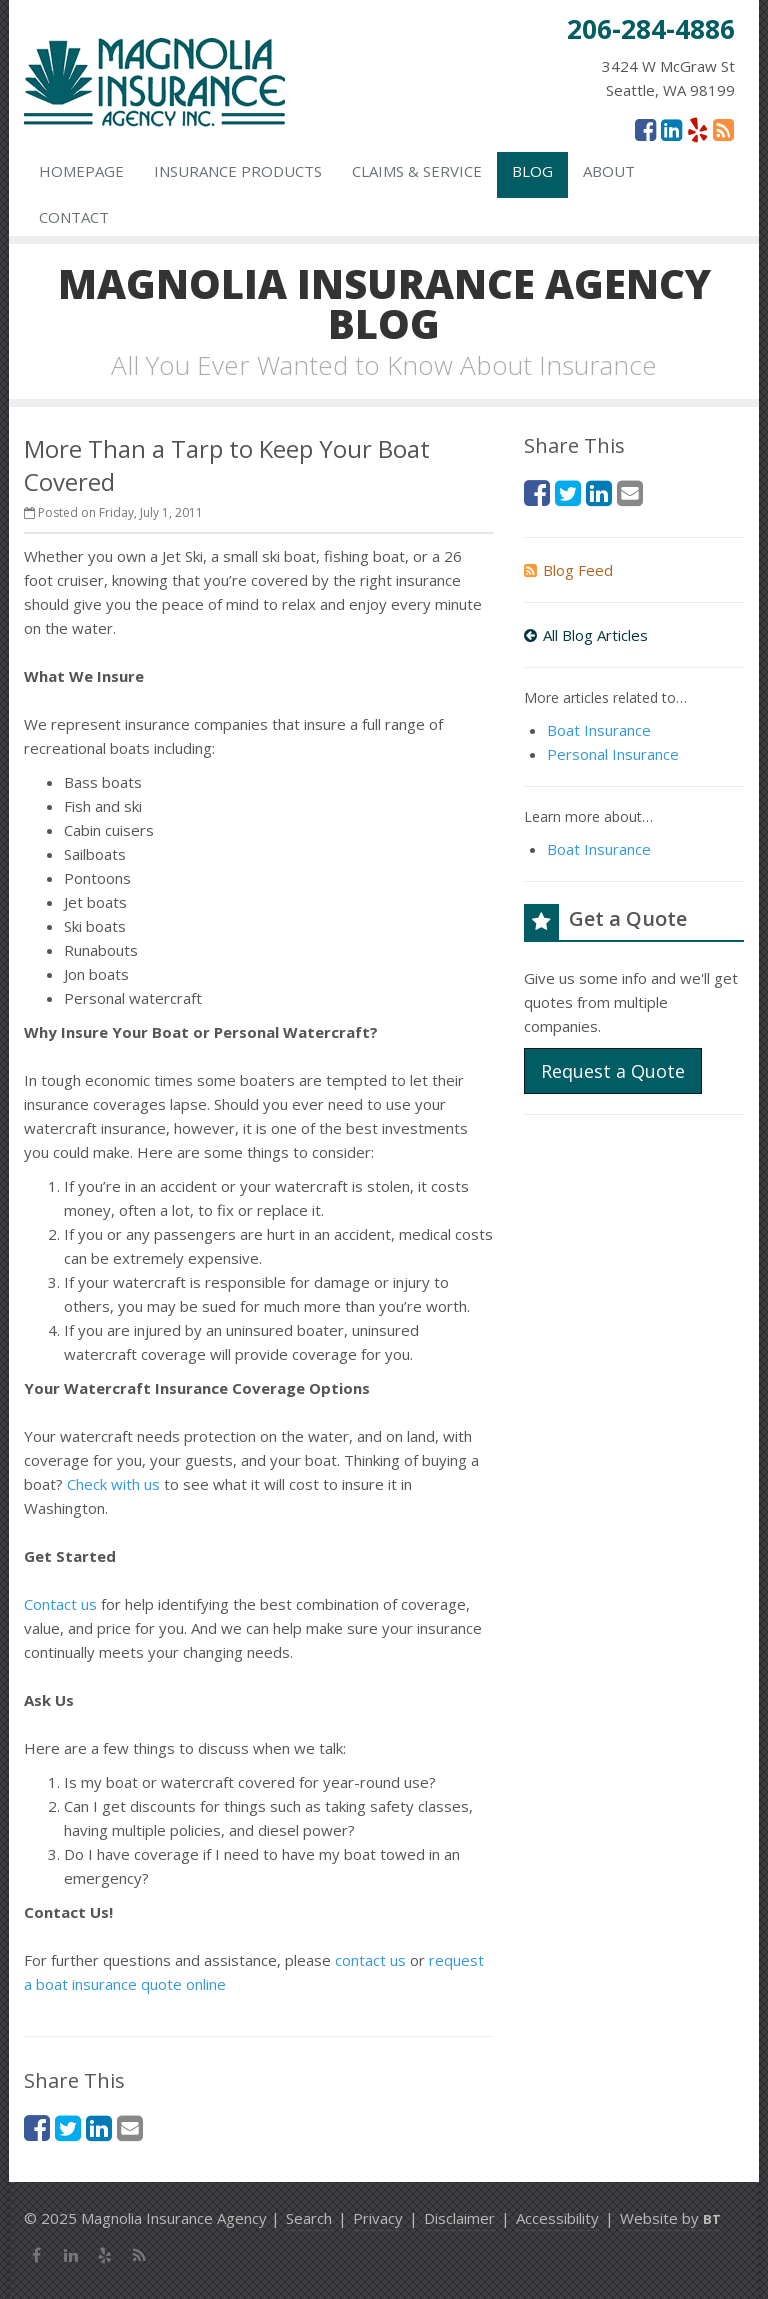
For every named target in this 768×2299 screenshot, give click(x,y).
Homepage (81, 171)
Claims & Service (417, 171)
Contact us (60, 1604)
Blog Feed (568, 570)
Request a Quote (613, 1071)
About (609, 171)
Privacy (378, 2218)
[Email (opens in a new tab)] (130, 2127)
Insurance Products (238, 171)
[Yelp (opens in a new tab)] (697, 129)
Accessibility (557, 2218)
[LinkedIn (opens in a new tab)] (671, 129)
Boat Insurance (599, 730)
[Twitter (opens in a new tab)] (68, 2127)
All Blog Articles (586, 635)
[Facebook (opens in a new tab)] (645, 129)
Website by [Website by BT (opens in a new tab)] (670, 2218)
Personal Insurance (613, 754)
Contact (74, 217)
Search (309, 2218)
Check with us (113, 1484)
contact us (370, 1960)
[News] (723, 129)
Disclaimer (459, 2218)
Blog (532, 171)
